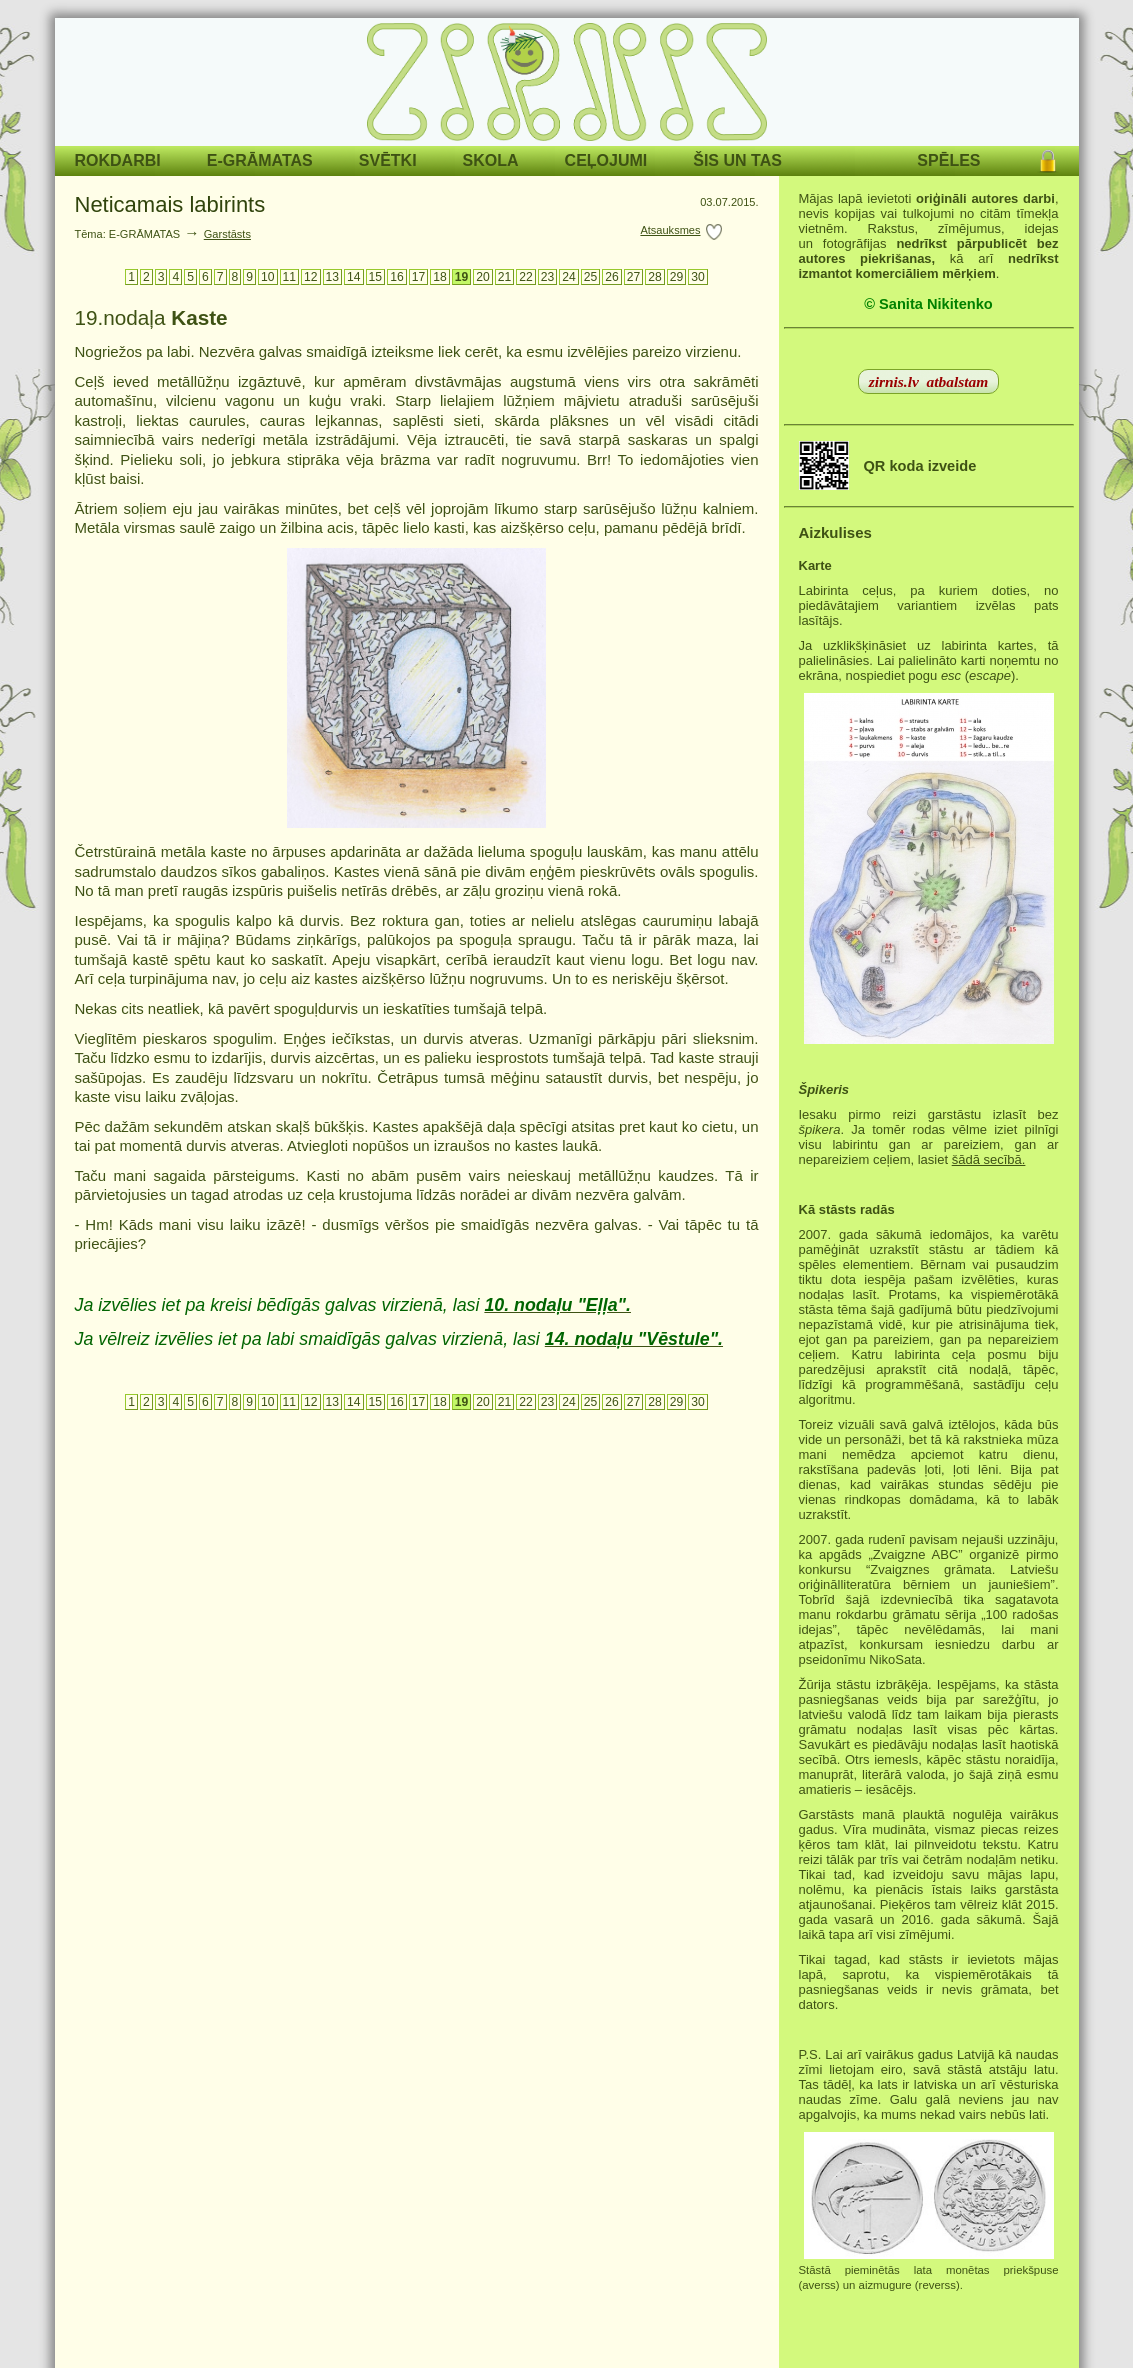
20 (483, 277)
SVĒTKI (388, 160)
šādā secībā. (989, 1159)
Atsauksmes (670, 230)
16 (397, 277)
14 (354, 277)
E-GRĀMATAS (260, 160)
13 (333, 277)
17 (419, 277)
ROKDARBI (118, 160)
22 (526, 277)
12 (311, 277)
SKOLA (491, 160)
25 (591, 277)
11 (290, 277)
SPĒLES (948, 160)
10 (268, 277)
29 (677, 277)
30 (698, 277)
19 (462, 277)
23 (548, 277)
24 (569, 277)
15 (376, 277)
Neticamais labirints (170, 204)
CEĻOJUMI (606, 160)
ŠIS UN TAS (737, 160)
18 (440, 277)
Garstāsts (227, 234)
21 (505, 277)
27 (634, 277)
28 (655, 277)
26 (612, 277)
